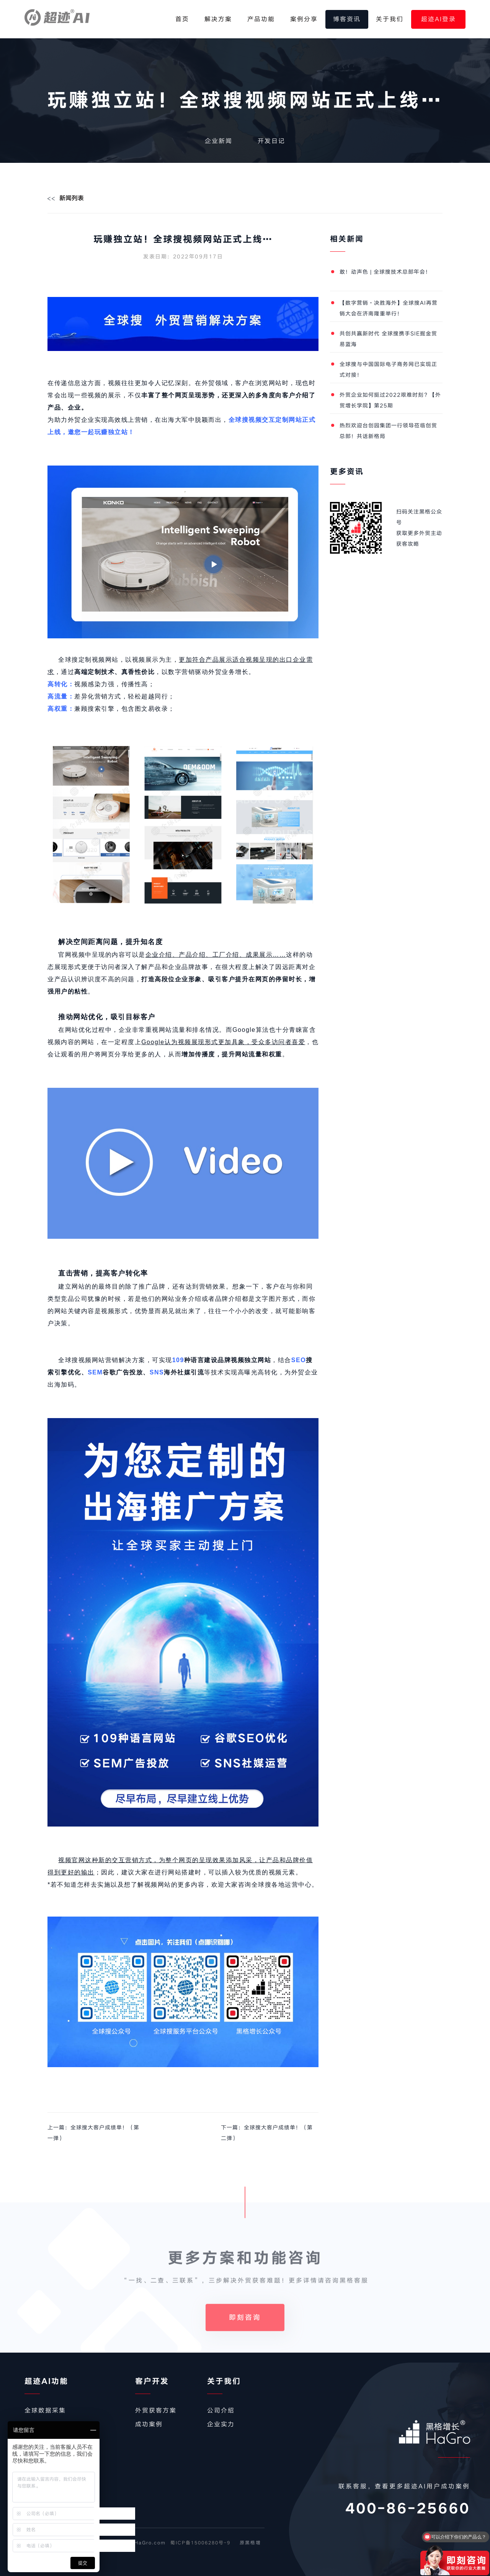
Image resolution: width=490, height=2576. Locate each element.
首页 (182, 19)
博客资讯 (347, 19)
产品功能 (261, 19)
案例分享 (304, 19)
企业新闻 (218, 141)
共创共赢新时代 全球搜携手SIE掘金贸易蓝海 (388, 339)
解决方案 (218, 19)
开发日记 (271, 141)
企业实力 (221, 2424)
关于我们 (389, 19)
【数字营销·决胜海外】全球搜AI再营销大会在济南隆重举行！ (389, 308)
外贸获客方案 (155, 2410)
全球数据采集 (45, 2410)
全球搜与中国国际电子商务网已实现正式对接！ (388, 369)
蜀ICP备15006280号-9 (200, 2543)
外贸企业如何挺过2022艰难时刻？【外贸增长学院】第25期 (390, 400)
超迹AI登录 (438, 19)
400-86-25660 (407, 2508)
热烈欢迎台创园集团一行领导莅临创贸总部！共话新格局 (388, 430)
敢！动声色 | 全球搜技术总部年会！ (385, 272)
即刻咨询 (245, 2344)
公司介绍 (221, 2410)
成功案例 (149, 2424)
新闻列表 (71, 198)
